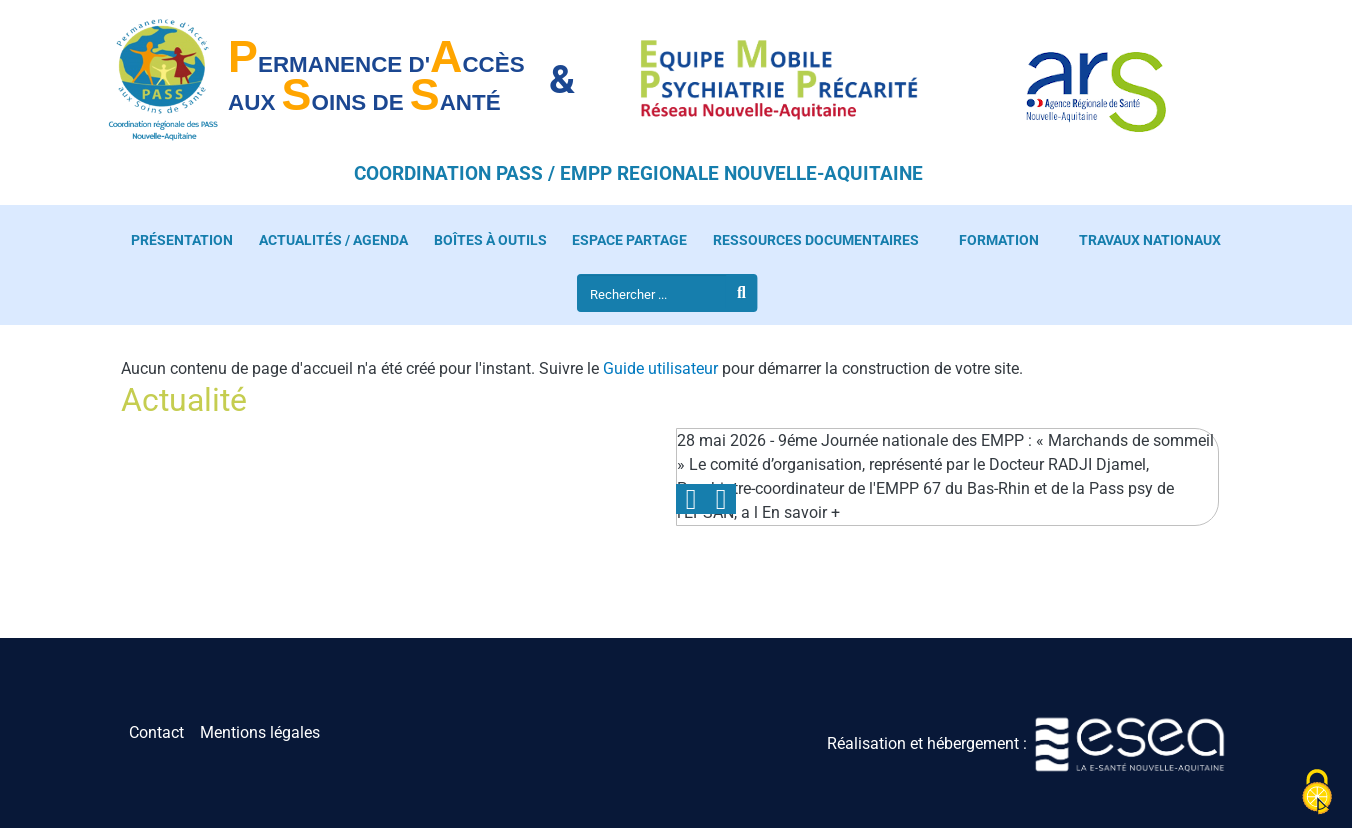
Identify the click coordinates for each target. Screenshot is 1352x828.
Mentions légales (260, 732)
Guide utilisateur (660, 368)
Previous (691, 499)
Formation (999, 240)
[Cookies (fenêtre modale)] (1317, 793)
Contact (156, 732)
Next (721, 499)
